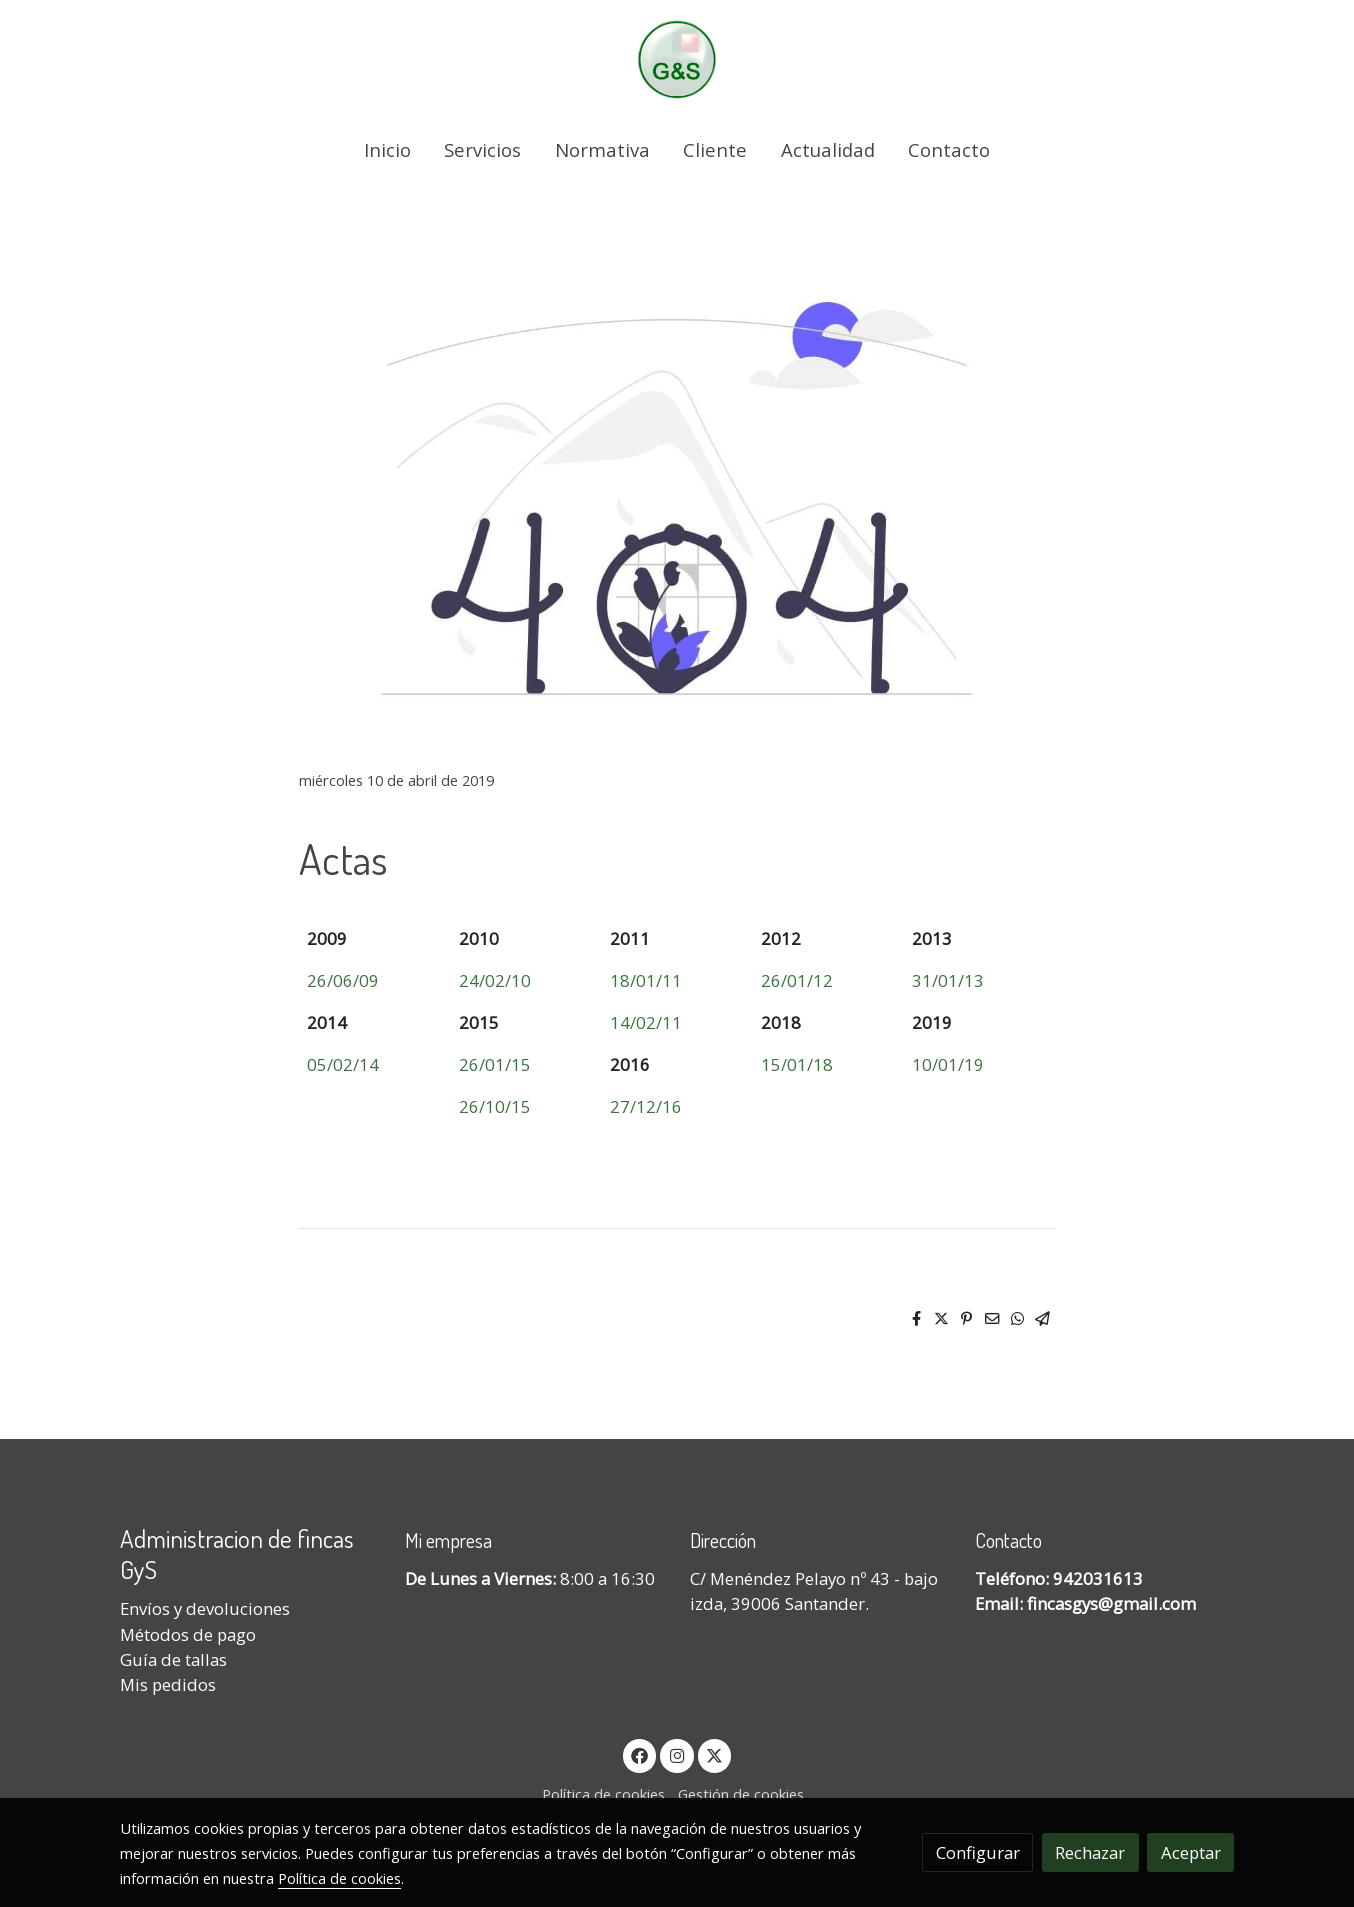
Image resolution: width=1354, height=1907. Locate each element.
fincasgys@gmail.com (1111, 1603)
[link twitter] (715, 1754)
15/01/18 (797, 1064)
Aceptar (1191, 1852)
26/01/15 (495, 1064)
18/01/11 (646, 980)
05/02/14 (343, 1064)
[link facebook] (640, 1754)
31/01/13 (948, 980)
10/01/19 (948, 1064)
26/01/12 (797, 980)
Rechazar (1090, 1852)
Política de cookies (603, 1794)
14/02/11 (646, 1022)
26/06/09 (343, 980)
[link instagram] (677, 1754)
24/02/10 (495, 980)
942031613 (1098, 1578)
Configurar (978, 1852)
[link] (677, 59)
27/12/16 (646, 1106)
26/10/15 (495, 1106)
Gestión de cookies (741, 1794)
